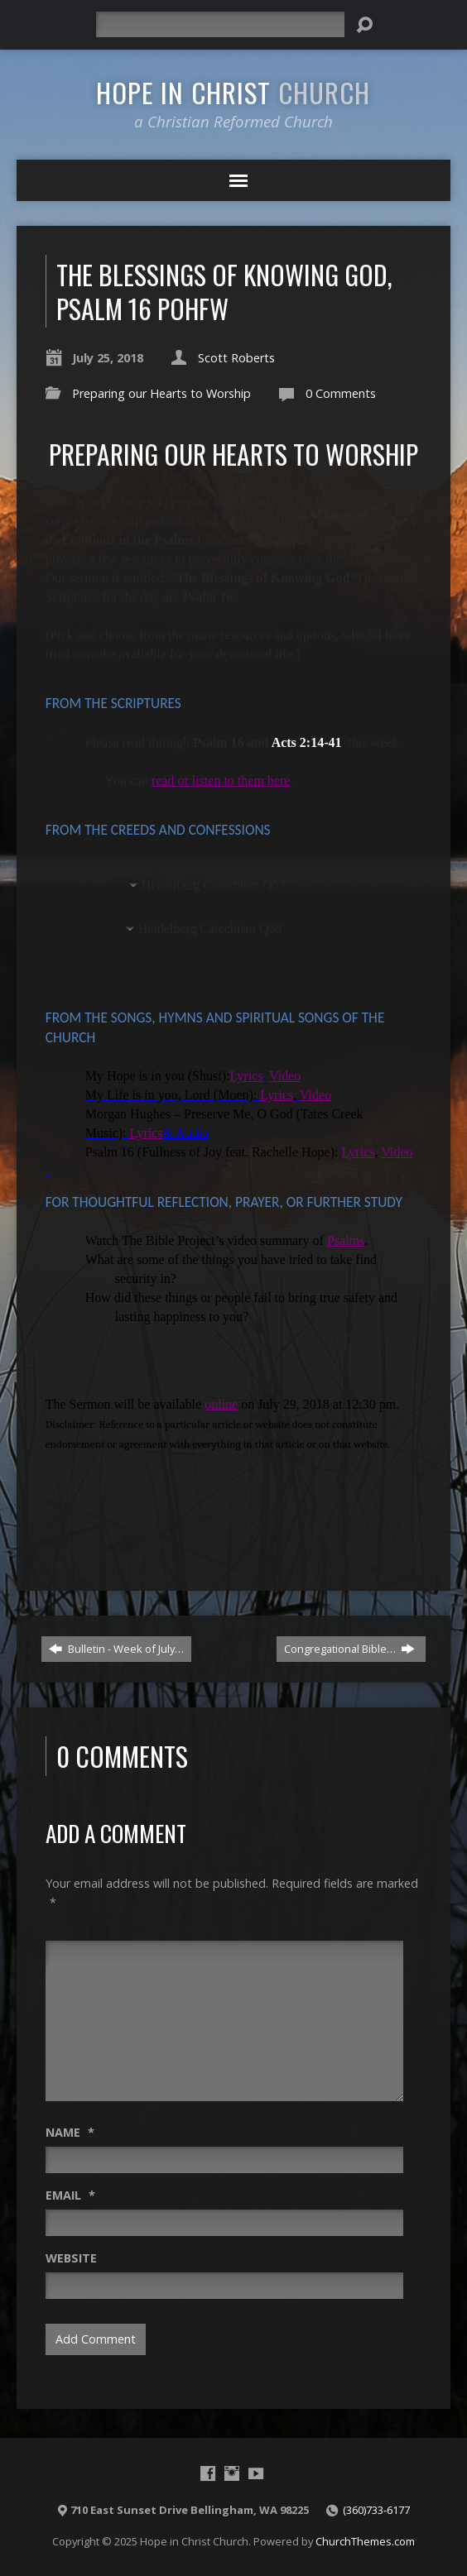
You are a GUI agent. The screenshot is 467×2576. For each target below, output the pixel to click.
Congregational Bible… (349, 1648)
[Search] (220, 24)
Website (71, 2258)
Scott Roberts (236, 358)
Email (70, 2195)
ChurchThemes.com (365, 2541)
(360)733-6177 (376, 2509)
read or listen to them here (221, 780)
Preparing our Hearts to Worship (161, 393)
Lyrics (245, 1076)
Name (70, 2132)
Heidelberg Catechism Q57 (214, 885)
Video (285, 1076)
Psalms (345, 1240)
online (221, 1404)
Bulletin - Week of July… (116, 1648)
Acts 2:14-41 (307, 742)
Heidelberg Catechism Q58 (210, 929)
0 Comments (341, 393)
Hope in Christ (233, 92)
